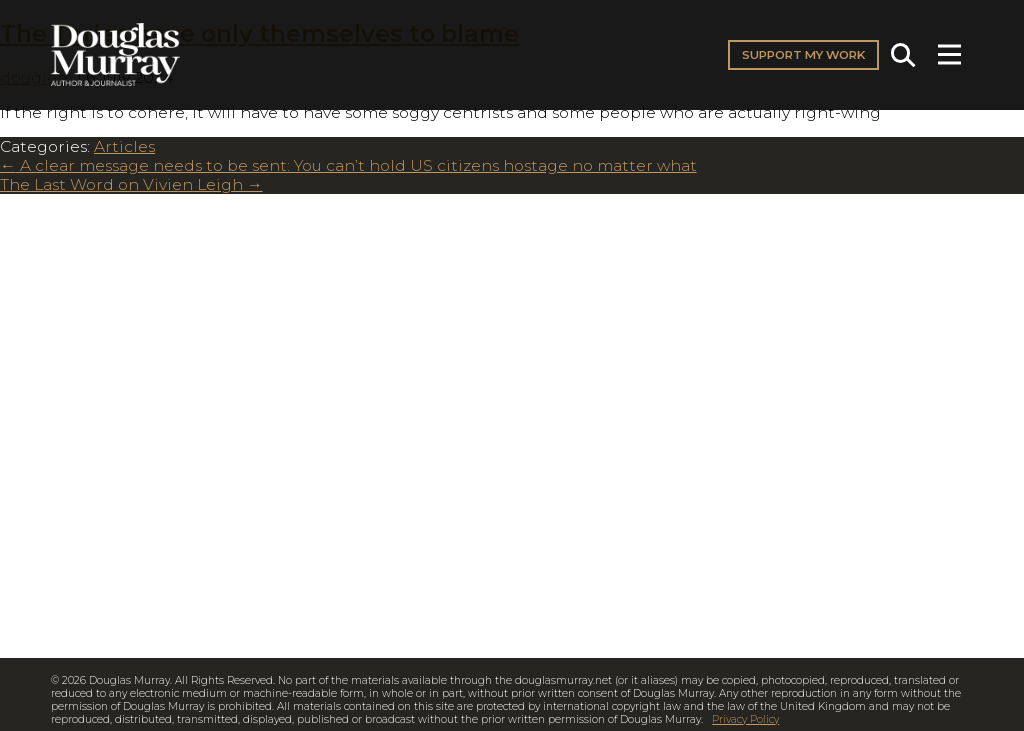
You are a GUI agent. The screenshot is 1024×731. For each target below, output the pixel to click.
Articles (124, 146)
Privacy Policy (745, 719)
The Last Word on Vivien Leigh (131, 184)
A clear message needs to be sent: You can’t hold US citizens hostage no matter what (348, 165)
